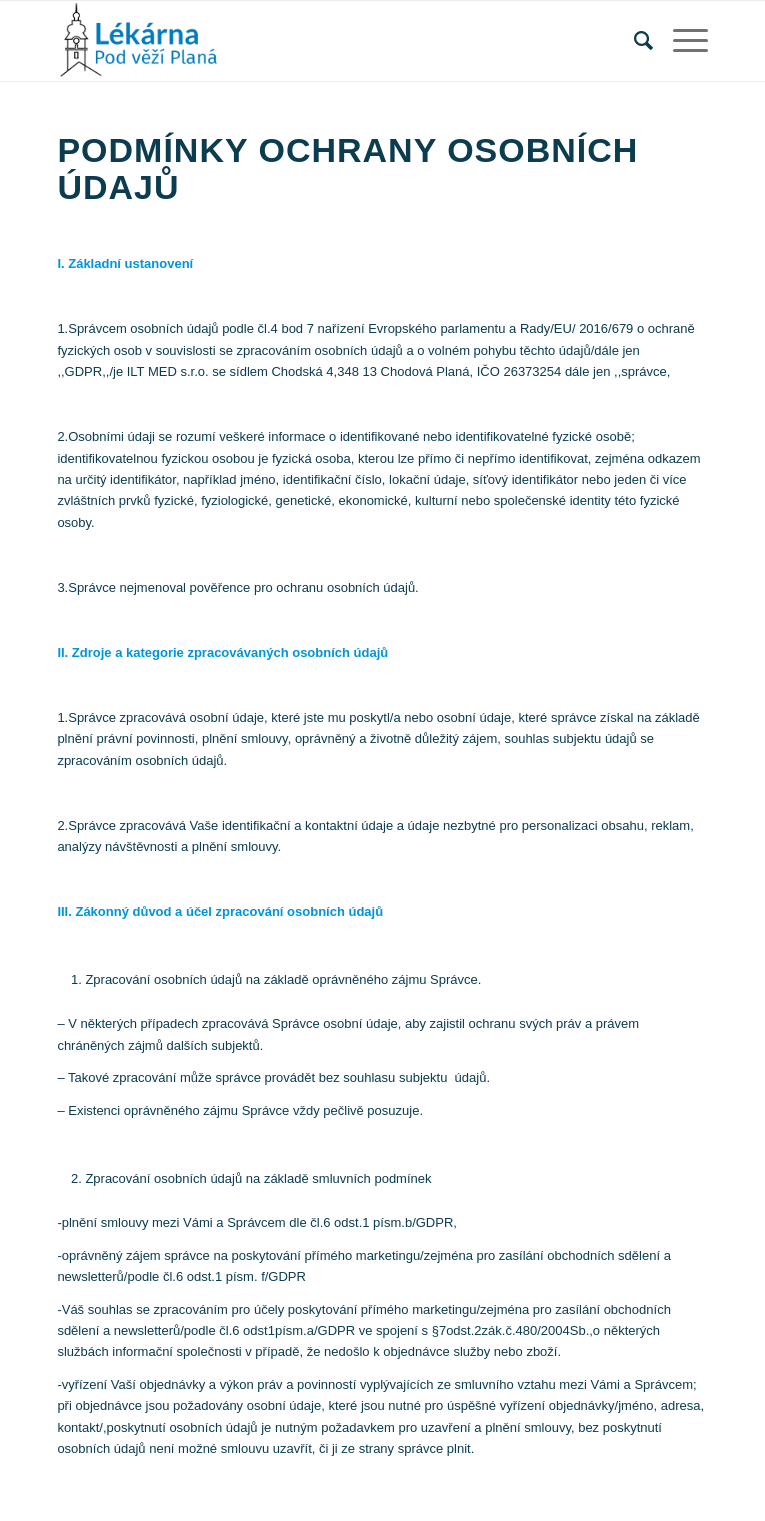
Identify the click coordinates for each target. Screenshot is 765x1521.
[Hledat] (633, 41)
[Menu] (680, 41)
